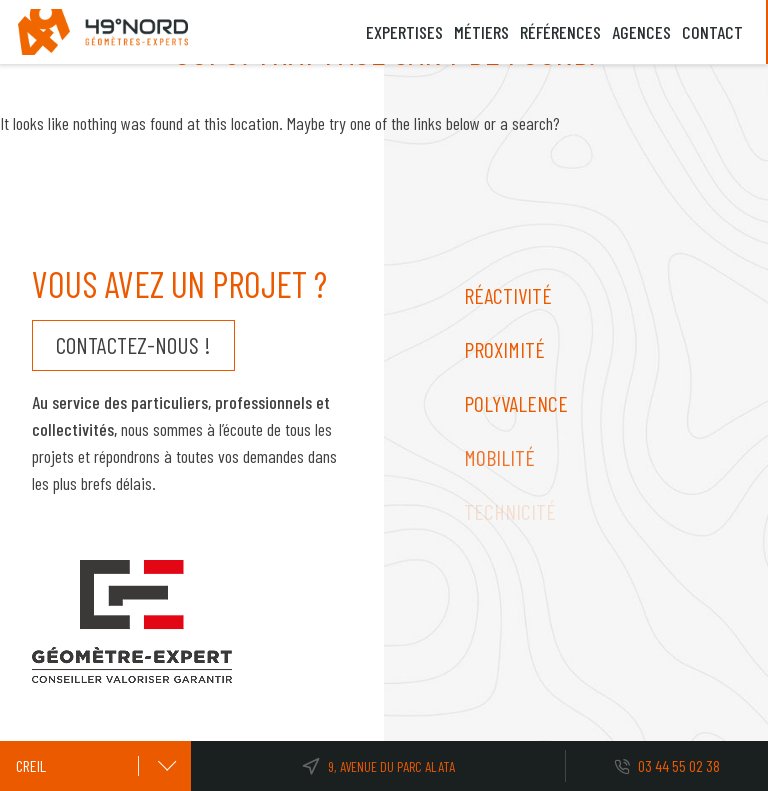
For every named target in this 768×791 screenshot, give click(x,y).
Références (560, 32)
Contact (712, 32)
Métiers (481, 32)
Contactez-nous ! (133, 345)
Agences (641, 32)
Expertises (404, 32)
